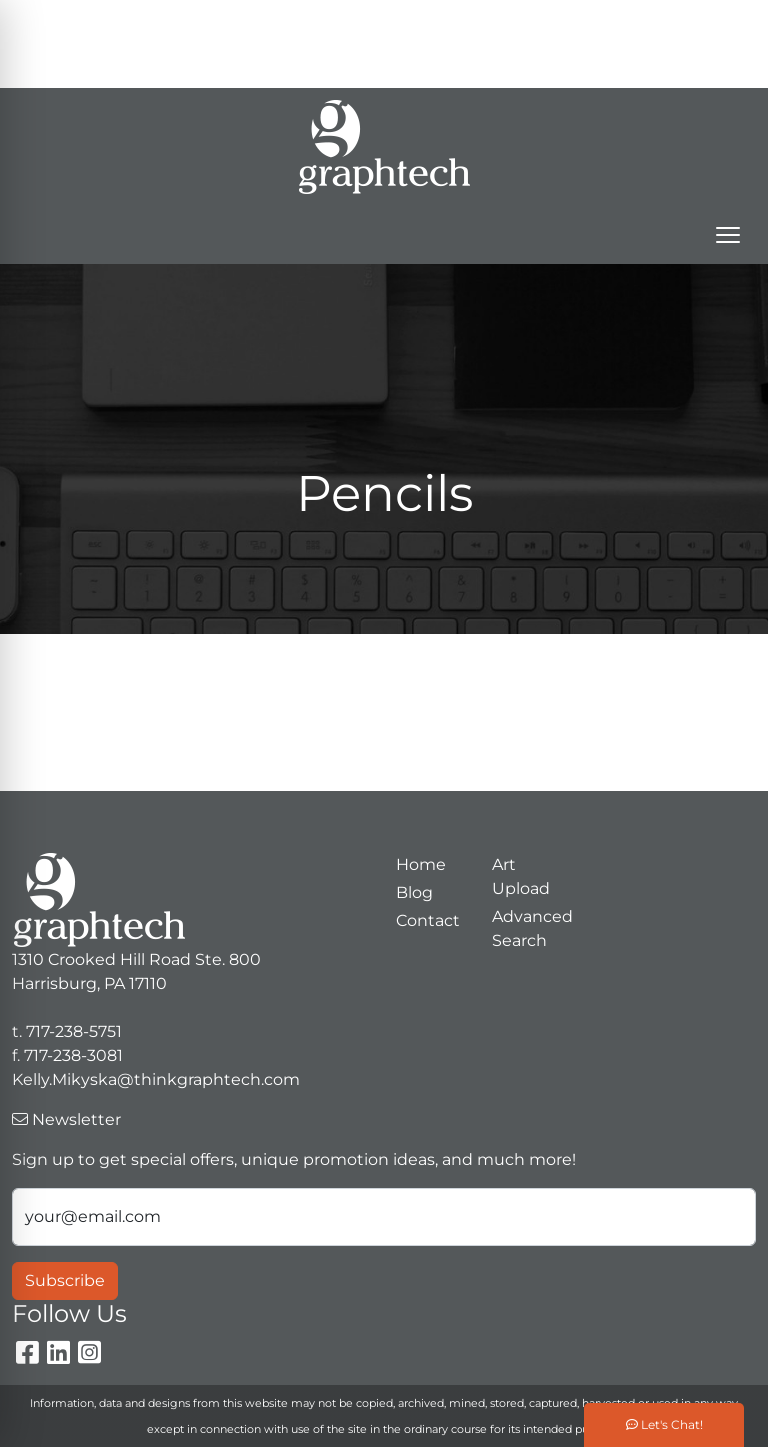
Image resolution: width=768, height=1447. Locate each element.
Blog (414, 892)
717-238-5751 (664, 21)
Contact (428, 920)
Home (421, 864)
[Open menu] (728, 235)
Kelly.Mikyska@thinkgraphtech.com (581, 65)
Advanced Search (528, 928)
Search (473, 21)
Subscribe (65, 1280)
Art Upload (521, 876)
